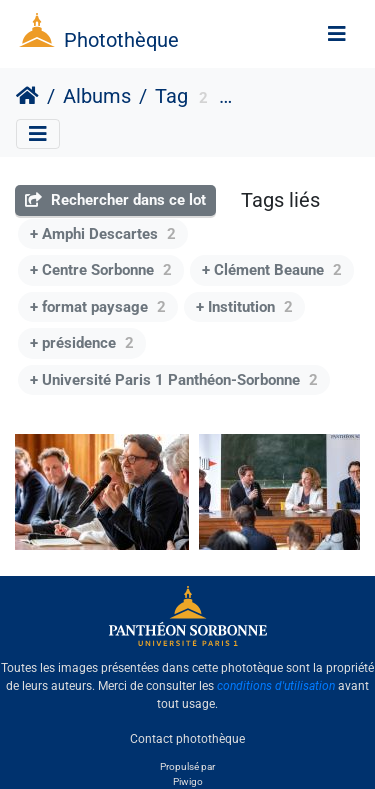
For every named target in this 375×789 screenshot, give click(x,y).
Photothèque (121, 40)
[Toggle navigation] (337, 34)
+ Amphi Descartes (103, 234)
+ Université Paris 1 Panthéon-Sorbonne (174, 380)
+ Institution (244, 307)
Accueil (27, 96)
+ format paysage (98, 307)
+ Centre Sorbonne (101, 270)
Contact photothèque (187, 738)
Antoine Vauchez (290, 99)
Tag (171, 96)
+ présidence (82, 343)
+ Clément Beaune (272, 270)
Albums (97, 96)
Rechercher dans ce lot (115, 200)
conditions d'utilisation (276, 686)
